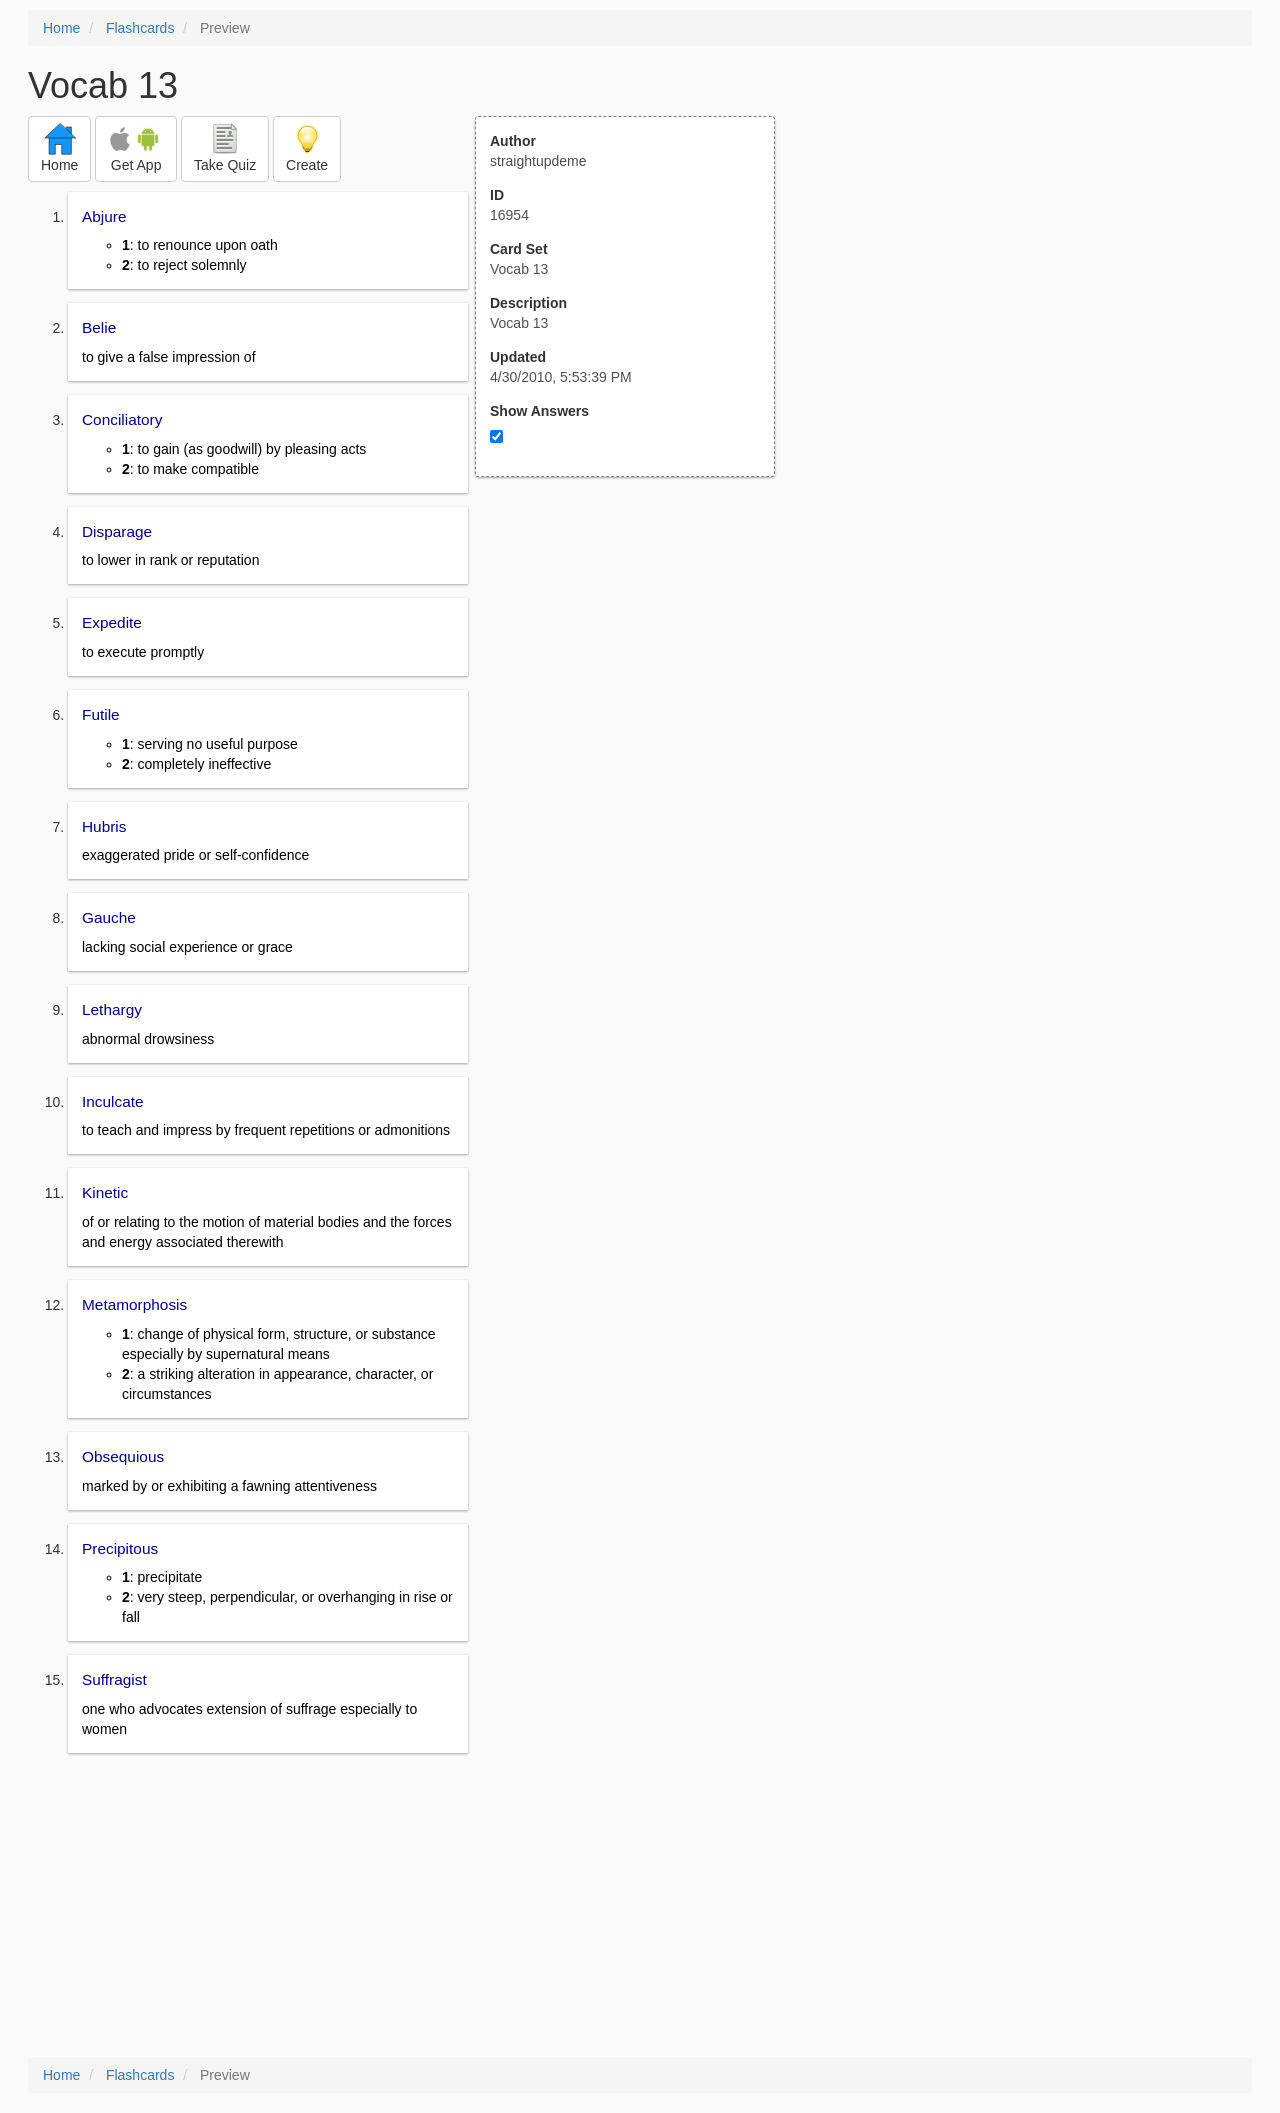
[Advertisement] (636, 673)
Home (61, 28)
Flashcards (140, 28)
